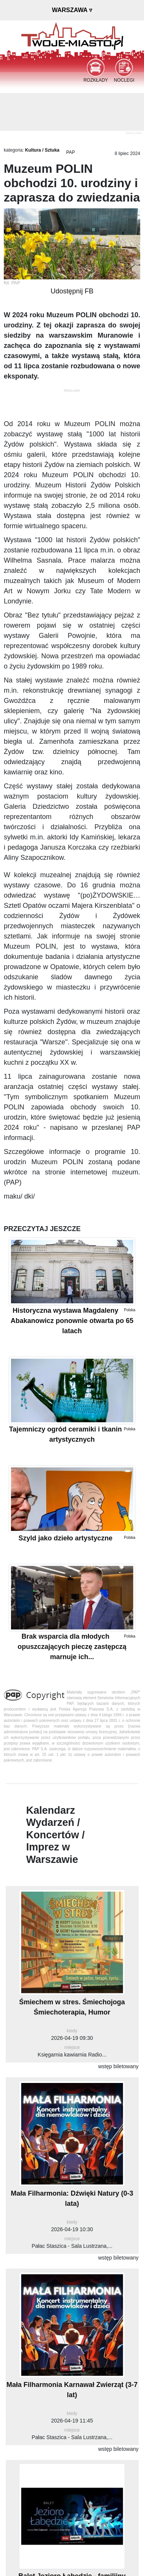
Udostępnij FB (71, 291)
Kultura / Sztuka (42, 150)
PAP (70, 152)
